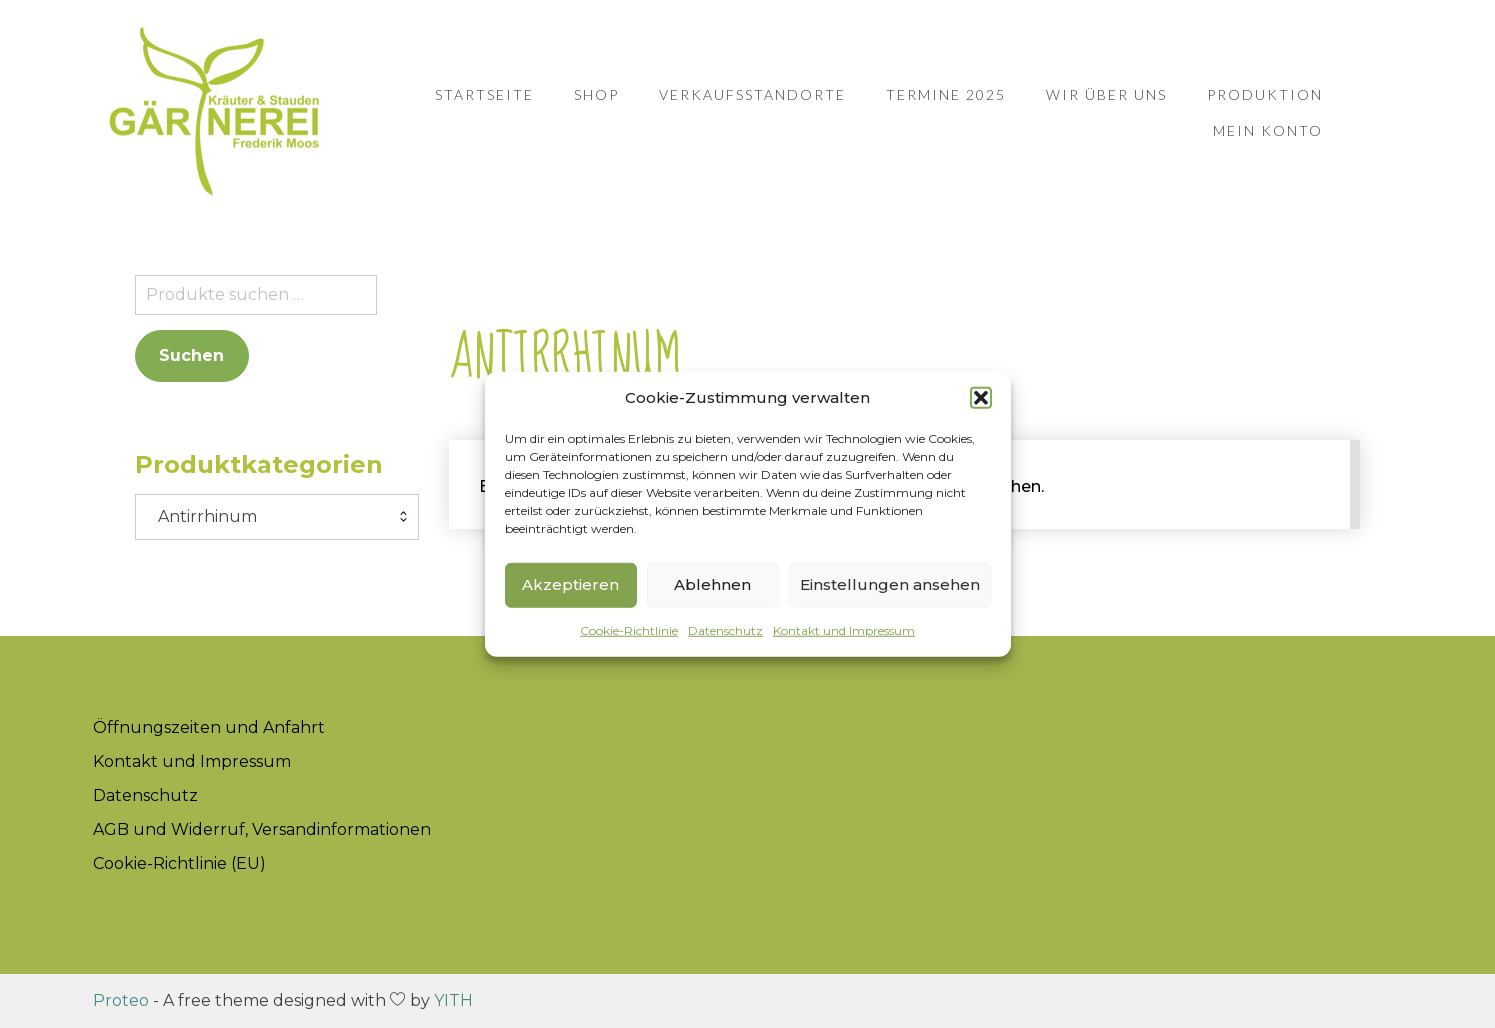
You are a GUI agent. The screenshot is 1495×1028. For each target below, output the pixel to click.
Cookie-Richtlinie (629, 629)
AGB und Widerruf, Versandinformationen (262, 829)
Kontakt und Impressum (844, 629)
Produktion (1265, 94)
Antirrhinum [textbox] (201, 516)
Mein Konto (1268, 130)
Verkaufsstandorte (752, 94)
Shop (596, 94)
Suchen (191, 355)
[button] (981, 398)
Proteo (121, 1000)
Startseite (484, 94)
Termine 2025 (946, 94)
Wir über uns (1106, 94)
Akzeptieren (570, 584)
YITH (453, 1000)
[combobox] (277, 517)
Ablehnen (712, 584)
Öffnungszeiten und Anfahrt (209, 727)
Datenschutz (725, 629)
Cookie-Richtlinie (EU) (179, 863)
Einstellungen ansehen (890, 584)
